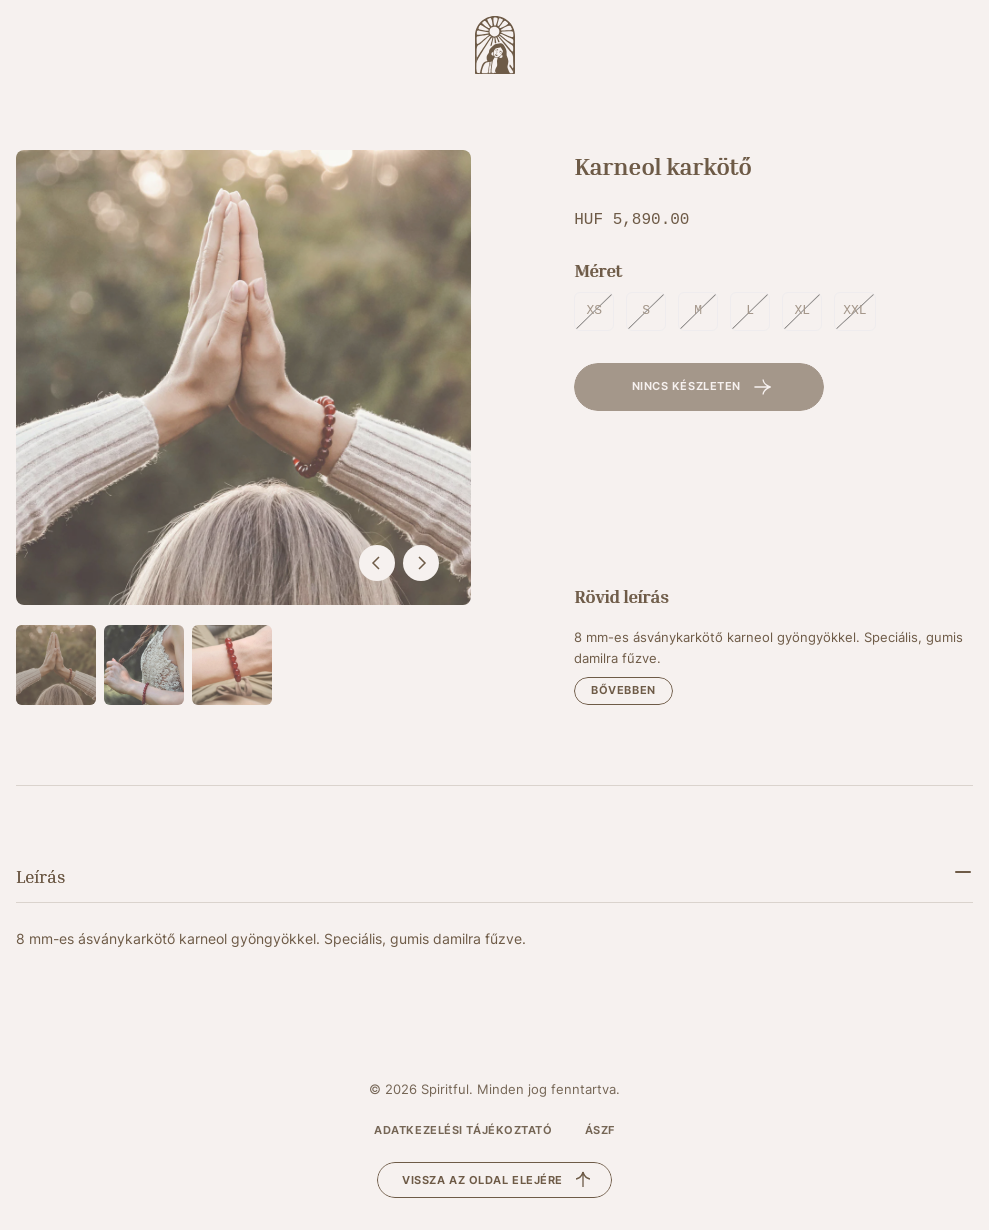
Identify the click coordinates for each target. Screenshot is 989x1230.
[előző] (377, 563)
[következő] (421, 563)
